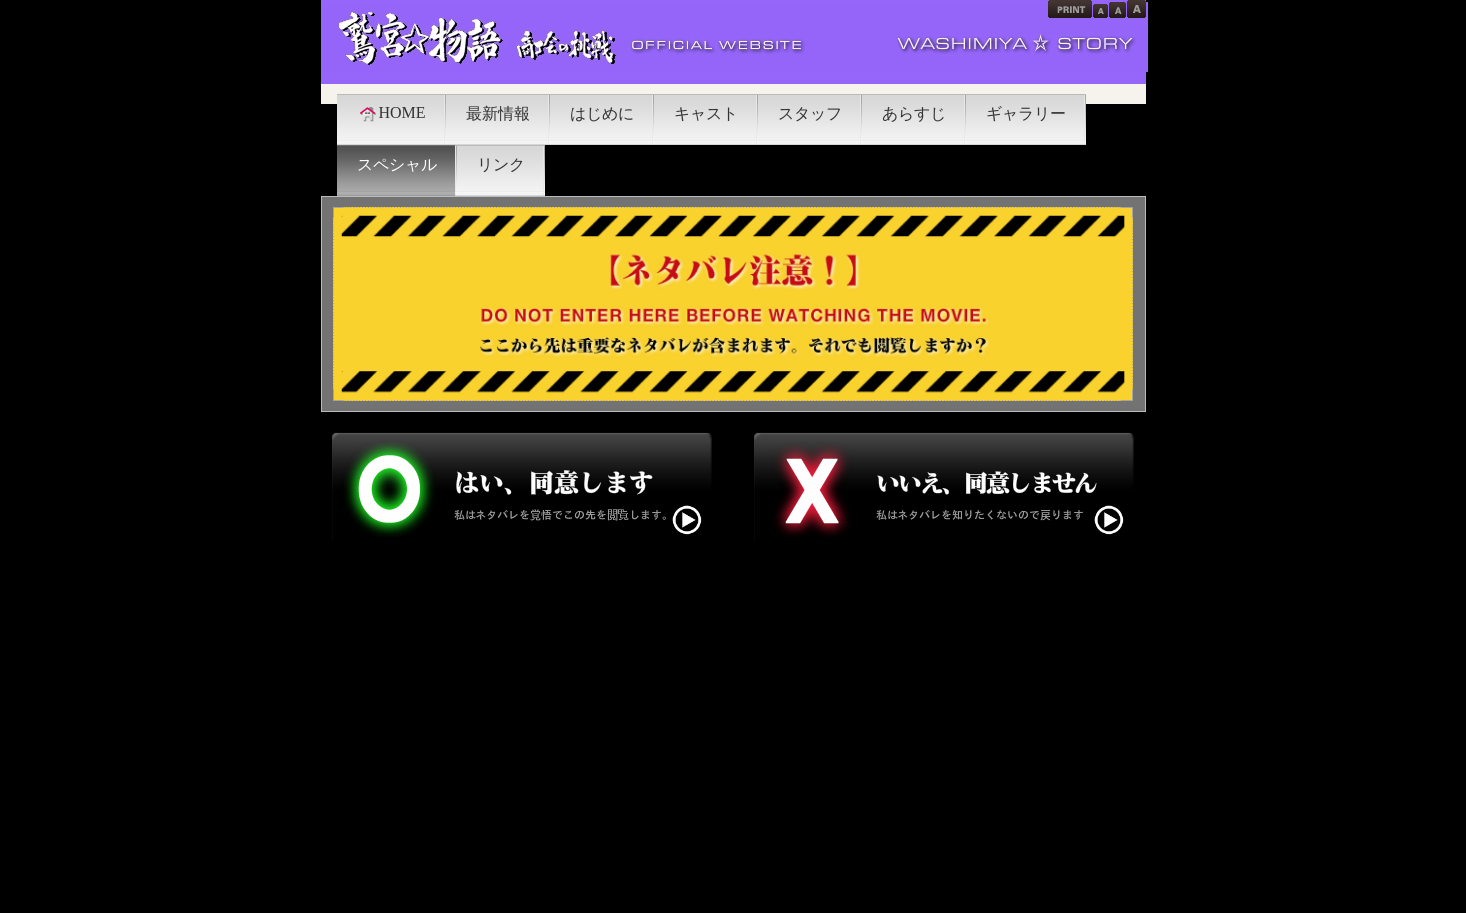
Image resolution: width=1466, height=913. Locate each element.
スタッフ (810, 113)
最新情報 (498, 113)
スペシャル (397, 164)
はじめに (602, 113)
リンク (501, 164)
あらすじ (914, 113)
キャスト (706, 113)
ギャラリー (1026, 113)
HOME (391, 113)
